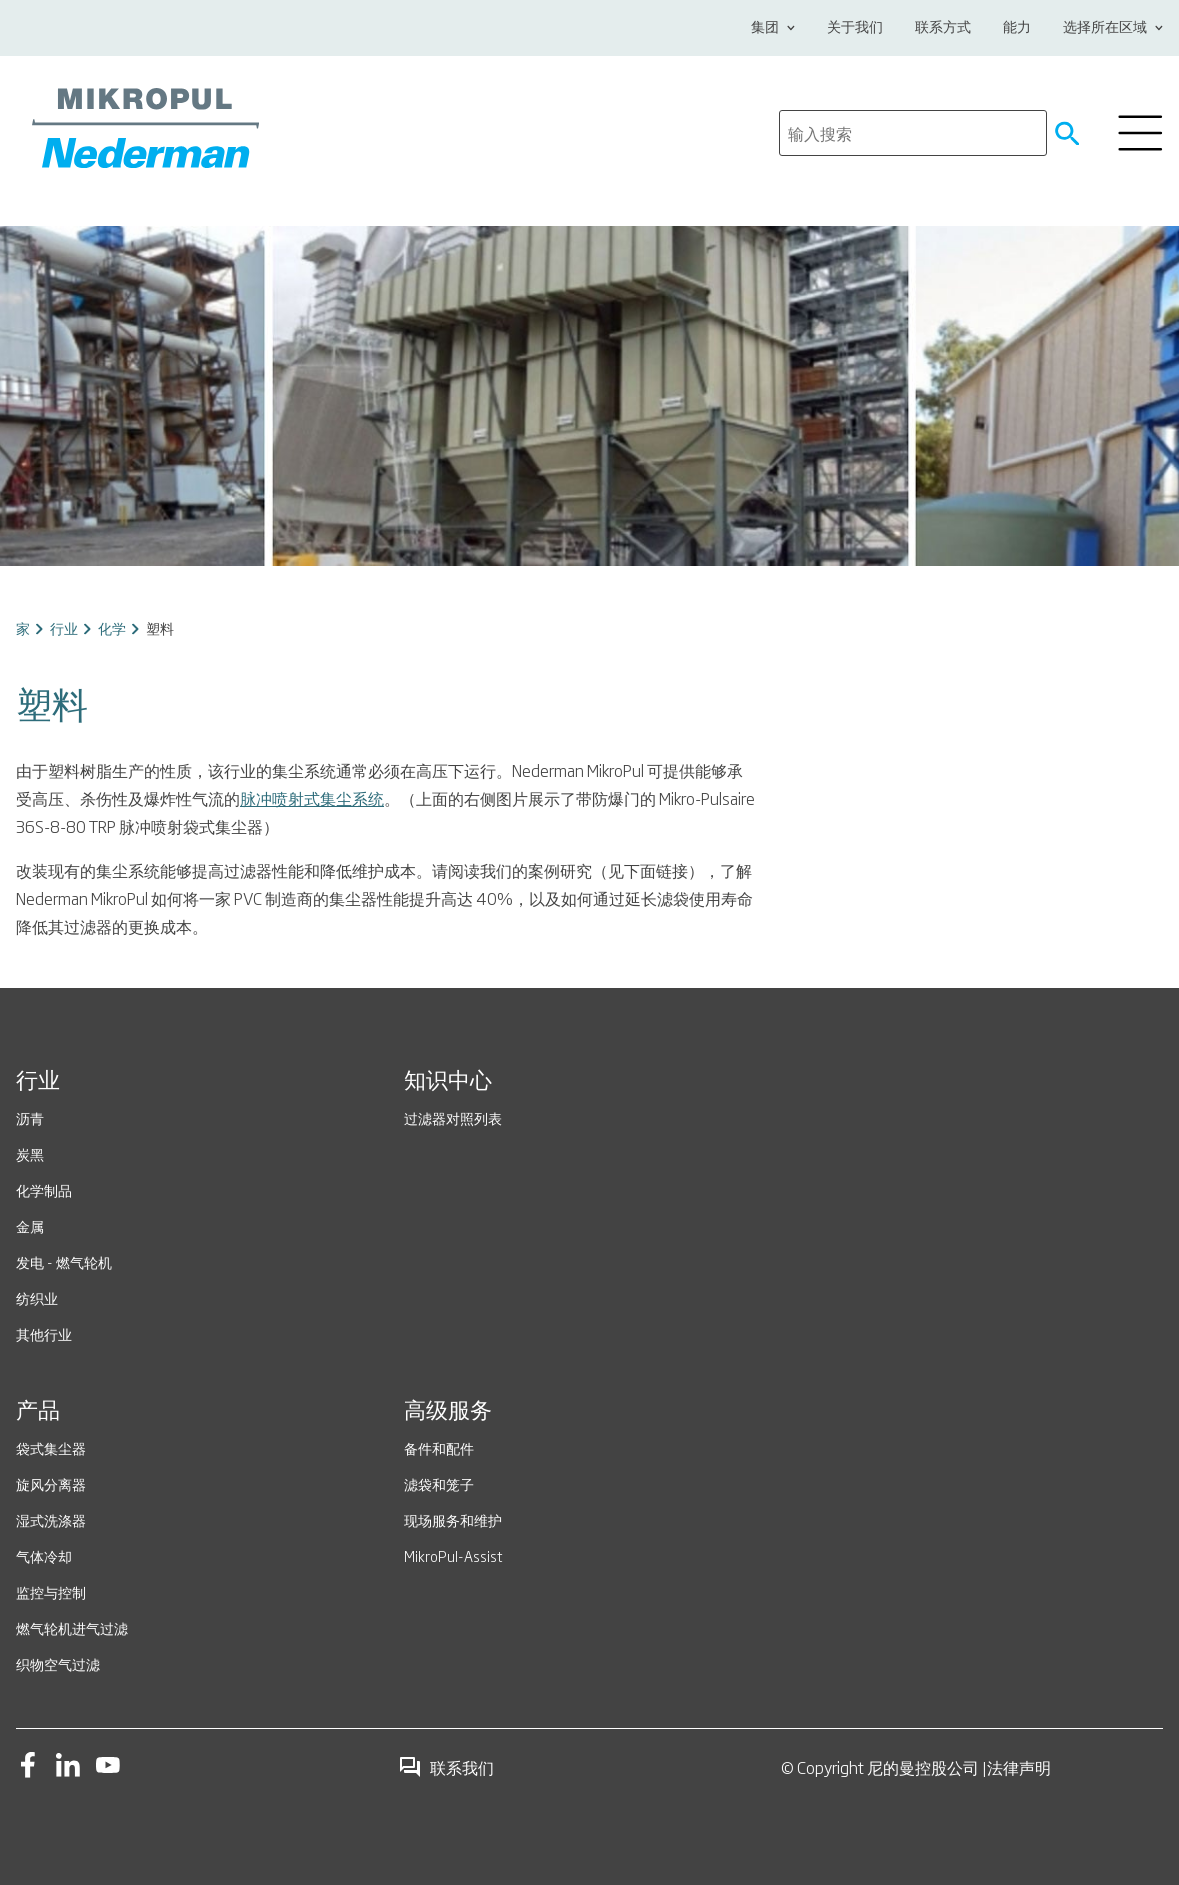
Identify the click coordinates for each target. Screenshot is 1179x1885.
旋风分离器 (51, 1483)
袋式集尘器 (51, 1447)
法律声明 (1019, 1767)
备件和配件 (439, 1447)
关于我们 (855, 28)
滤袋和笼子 (439, 1483)
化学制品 (44, 1189)
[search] (913, 133)
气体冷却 (44, 1555)
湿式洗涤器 (51, 1519)
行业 (64, 627)
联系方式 (943, 28)
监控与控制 (51, 1591)
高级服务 (448, 1412)
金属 (30, 1225)
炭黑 (30, 1153)
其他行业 (44, 1333)
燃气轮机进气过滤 (72, 1627)
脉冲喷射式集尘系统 (312, 798)
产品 (38, 1412)
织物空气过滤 (58, 1663)
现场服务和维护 (453, 1519)
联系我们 (446, 1767)
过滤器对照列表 (453, 1117)
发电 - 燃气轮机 (64, 1261)
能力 (1017, 28)
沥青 (30, 1117)
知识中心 (448, 1082)
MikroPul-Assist (453, 1555)
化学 (112, 627)
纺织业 (37, 1297)
